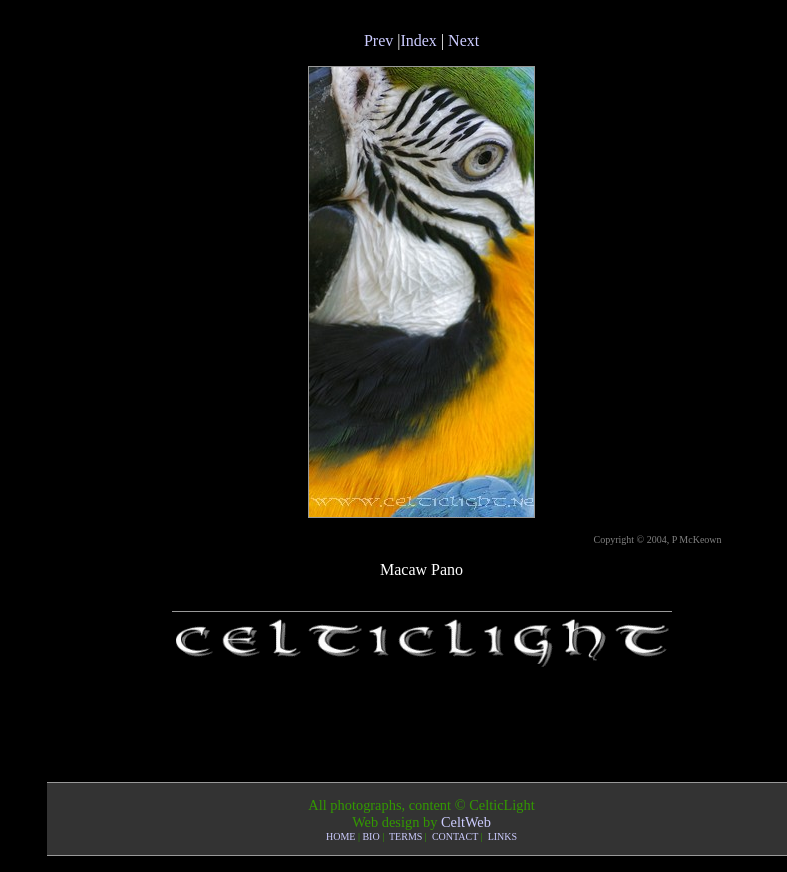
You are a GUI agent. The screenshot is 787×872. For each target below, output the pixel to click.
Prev (378, 40)
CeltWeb (466, 822)
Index (418, 40)
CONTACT (455, 836)
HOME (340, 836)
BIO (370, 836)
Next (463, 40)
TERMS (405, 836)
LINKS (502, 836)
